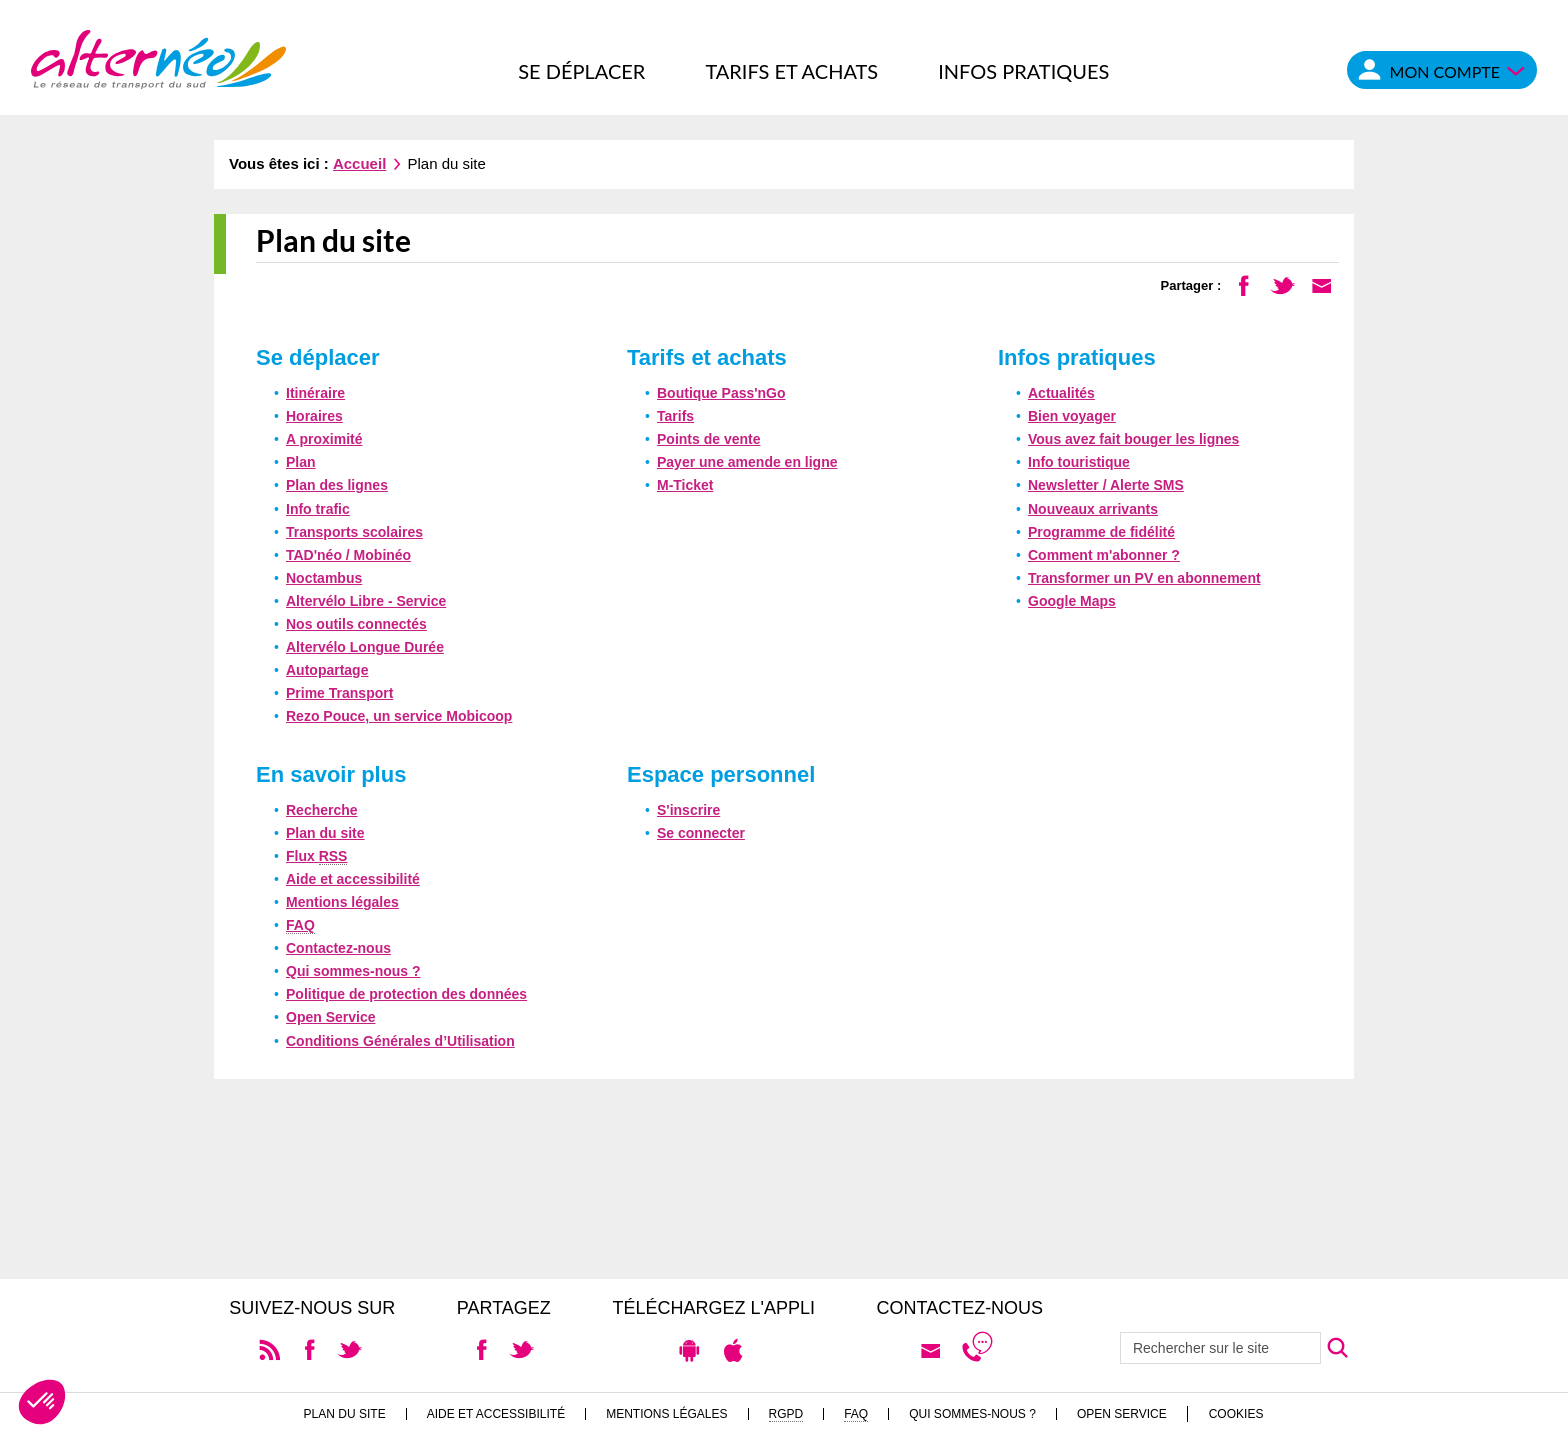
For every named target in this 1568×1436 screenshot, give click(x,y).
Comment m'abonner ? (1104, 555)
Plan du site (325, 833)
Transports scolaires (354, 532)
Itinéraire (315, 393)
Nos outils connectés (356, 624)
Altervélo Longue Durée (365, 647)
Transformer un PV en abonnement (1144, 578)
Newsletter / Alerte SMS (1106, 485)
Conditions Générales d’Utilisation (400, 1041)
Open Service (331, 1017)
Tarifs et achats (791, 71)
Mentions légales (342, 902)
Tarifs (675, 416)
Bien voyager (1072, 416)
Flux (316, 856)
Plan (301, 462)
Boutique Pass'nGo (721, 393)
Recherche (322, 810)
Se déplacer (581, 71)
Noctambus (324, 578)
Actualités (1061, 393)
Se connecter (701, 833)
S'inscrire (688, 810)
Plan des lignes (337, 485)
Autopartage (327, 670)
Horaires (314, 416)
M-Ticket (685, 485)
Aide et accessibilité (353, 879)
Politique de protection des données (406, 994)
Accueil (359, 163)
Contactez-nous (338, 948)
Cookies (1236, 1414)
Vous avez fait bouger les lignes (1133, 439)
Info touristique (1079, 462)
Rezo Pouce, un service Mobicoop (399, 716)
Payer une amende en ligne (747, 462)
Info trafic (318, 509)
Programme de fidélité (1101, 532)
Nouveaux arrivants (1093, 509)
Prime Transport (339, 693)
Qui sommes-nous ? (353, 971)
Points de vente (708, 439)
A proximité (324, 439)
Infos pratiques (1023, 71)
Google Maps (1072, 601)
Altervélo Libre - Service (366, 601)
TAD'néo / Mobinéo (348, 555)
